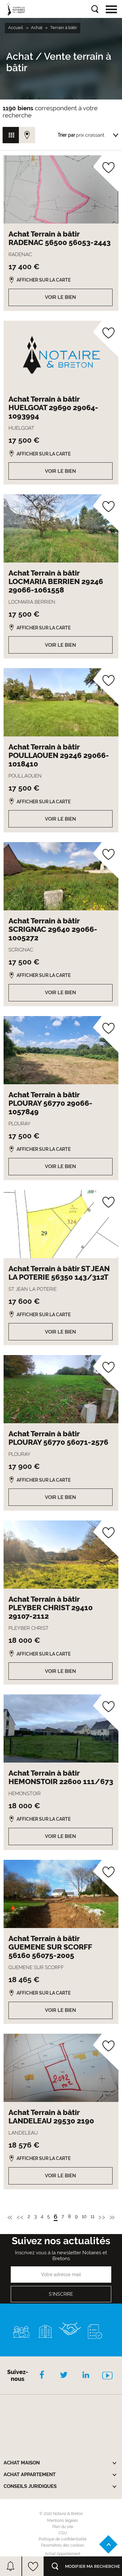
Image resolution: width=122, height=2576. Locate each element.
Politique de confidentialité (63, 2539)
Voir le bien (60, 297)
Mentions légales (62, 2520)
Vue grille (11, 135)
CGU (63, 2533)
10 (84, 2217)
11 (92, 2217)
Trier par (66, 135)
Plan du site (62, 2526)
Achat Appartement (62, 2554)
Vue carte (27, 135)
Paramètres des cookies (62, 2545)
